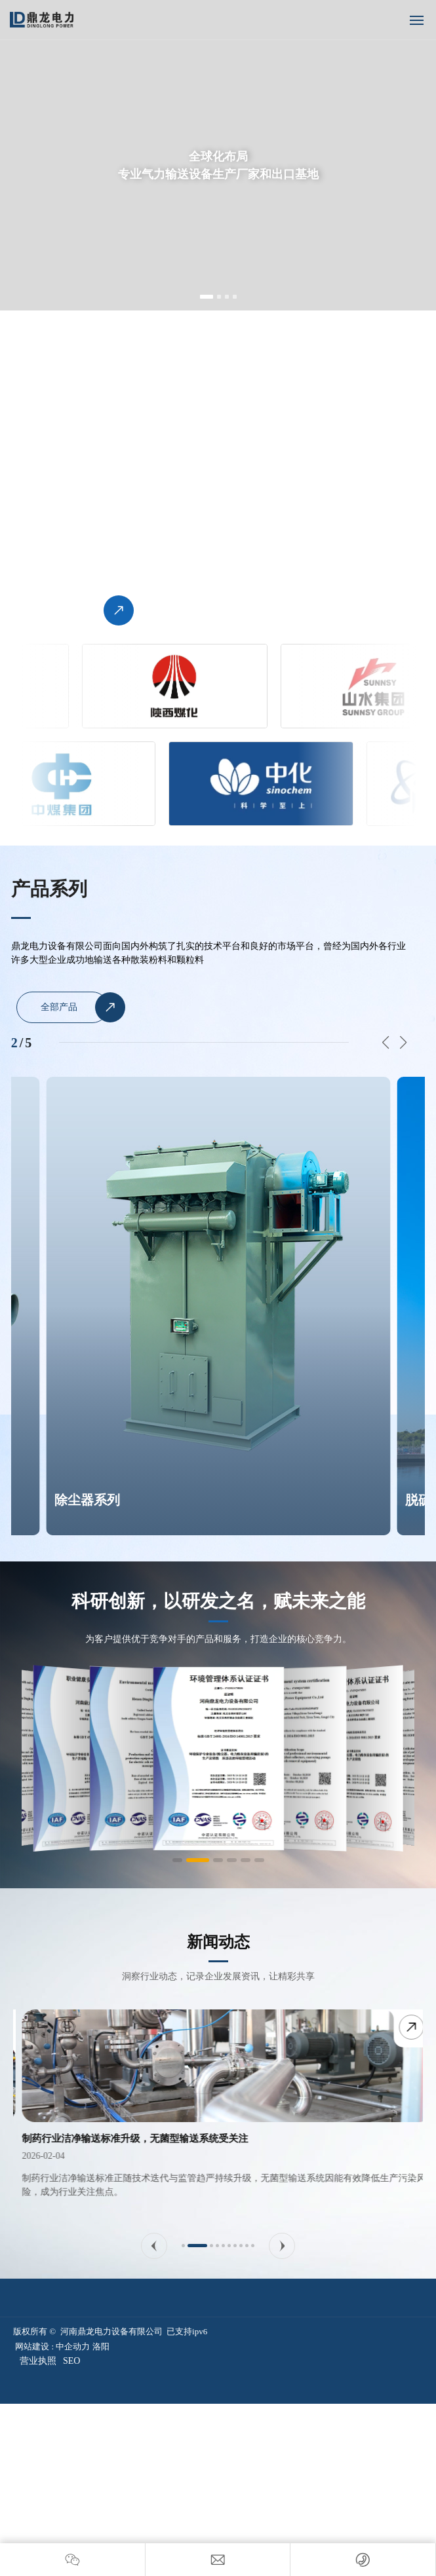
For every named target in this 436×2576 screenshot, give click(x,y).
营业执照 (38, 2361)
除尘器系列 (87, 1500)
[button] (206, 297)
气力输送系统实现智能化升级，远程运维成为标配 (121, 2138)
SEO (71, 2361)
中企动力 (73, 2346)
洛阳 (100, 2346)
